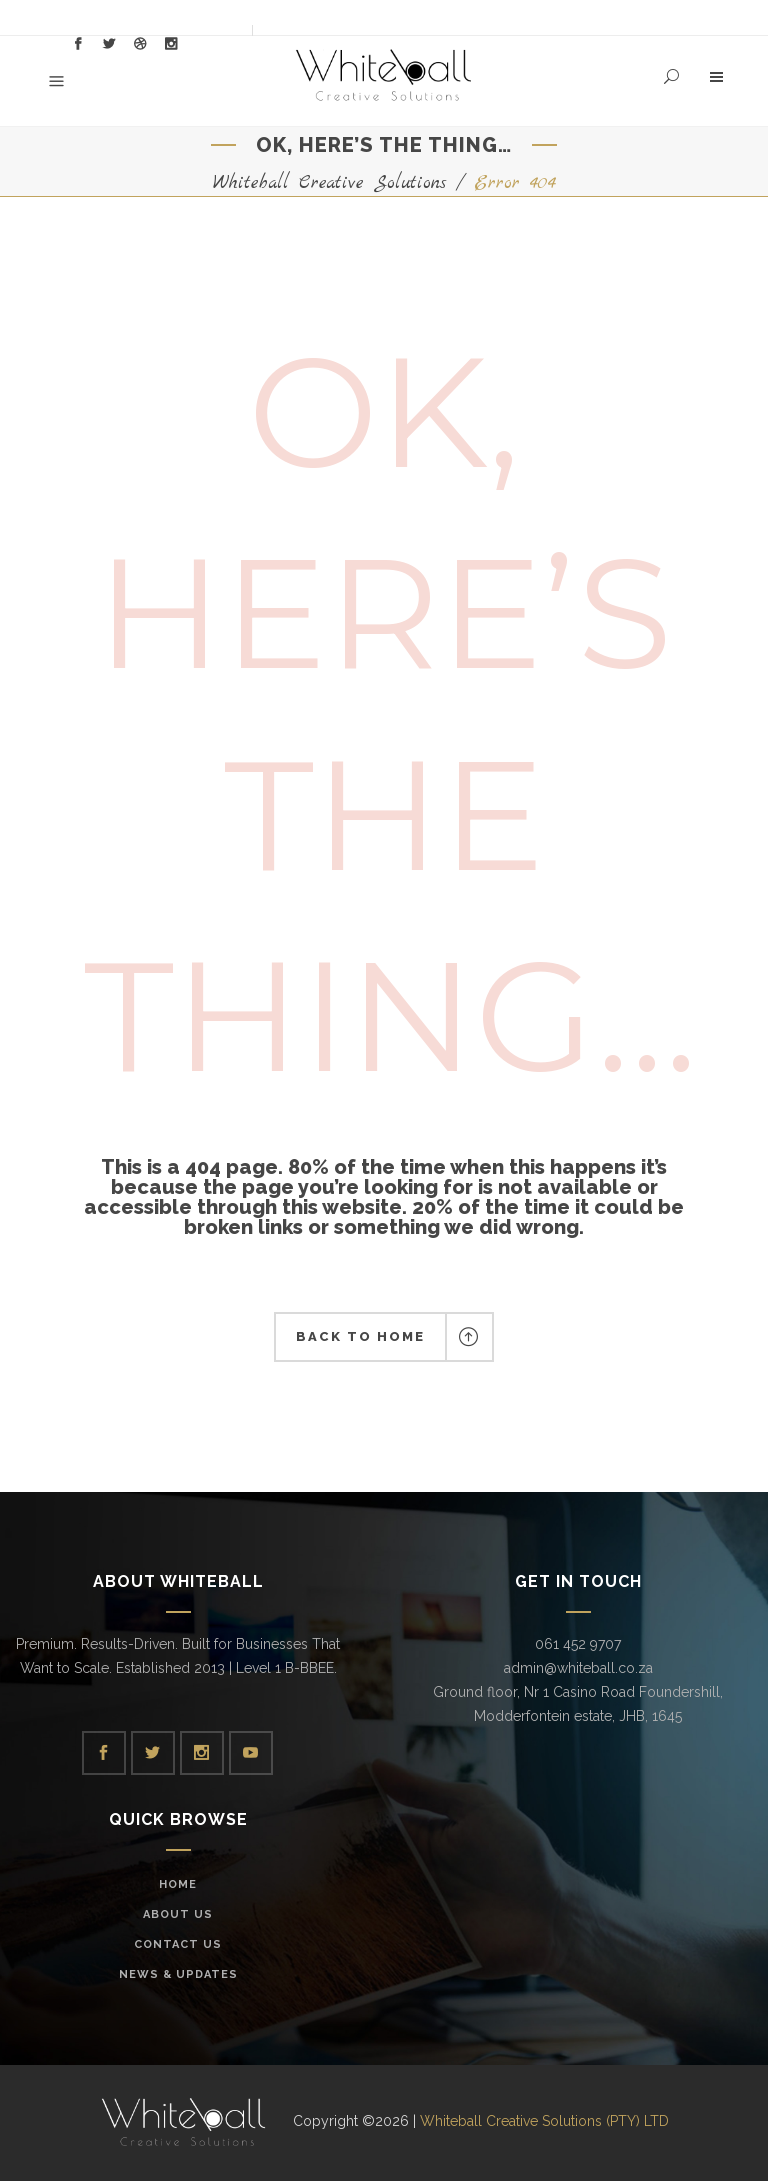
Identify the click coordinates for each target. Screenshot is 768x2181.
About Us (178, 1914)
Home (178, 1884)
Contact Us (178, 1944)
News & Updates (178, 1974)
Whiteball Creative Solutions (329, 183)
